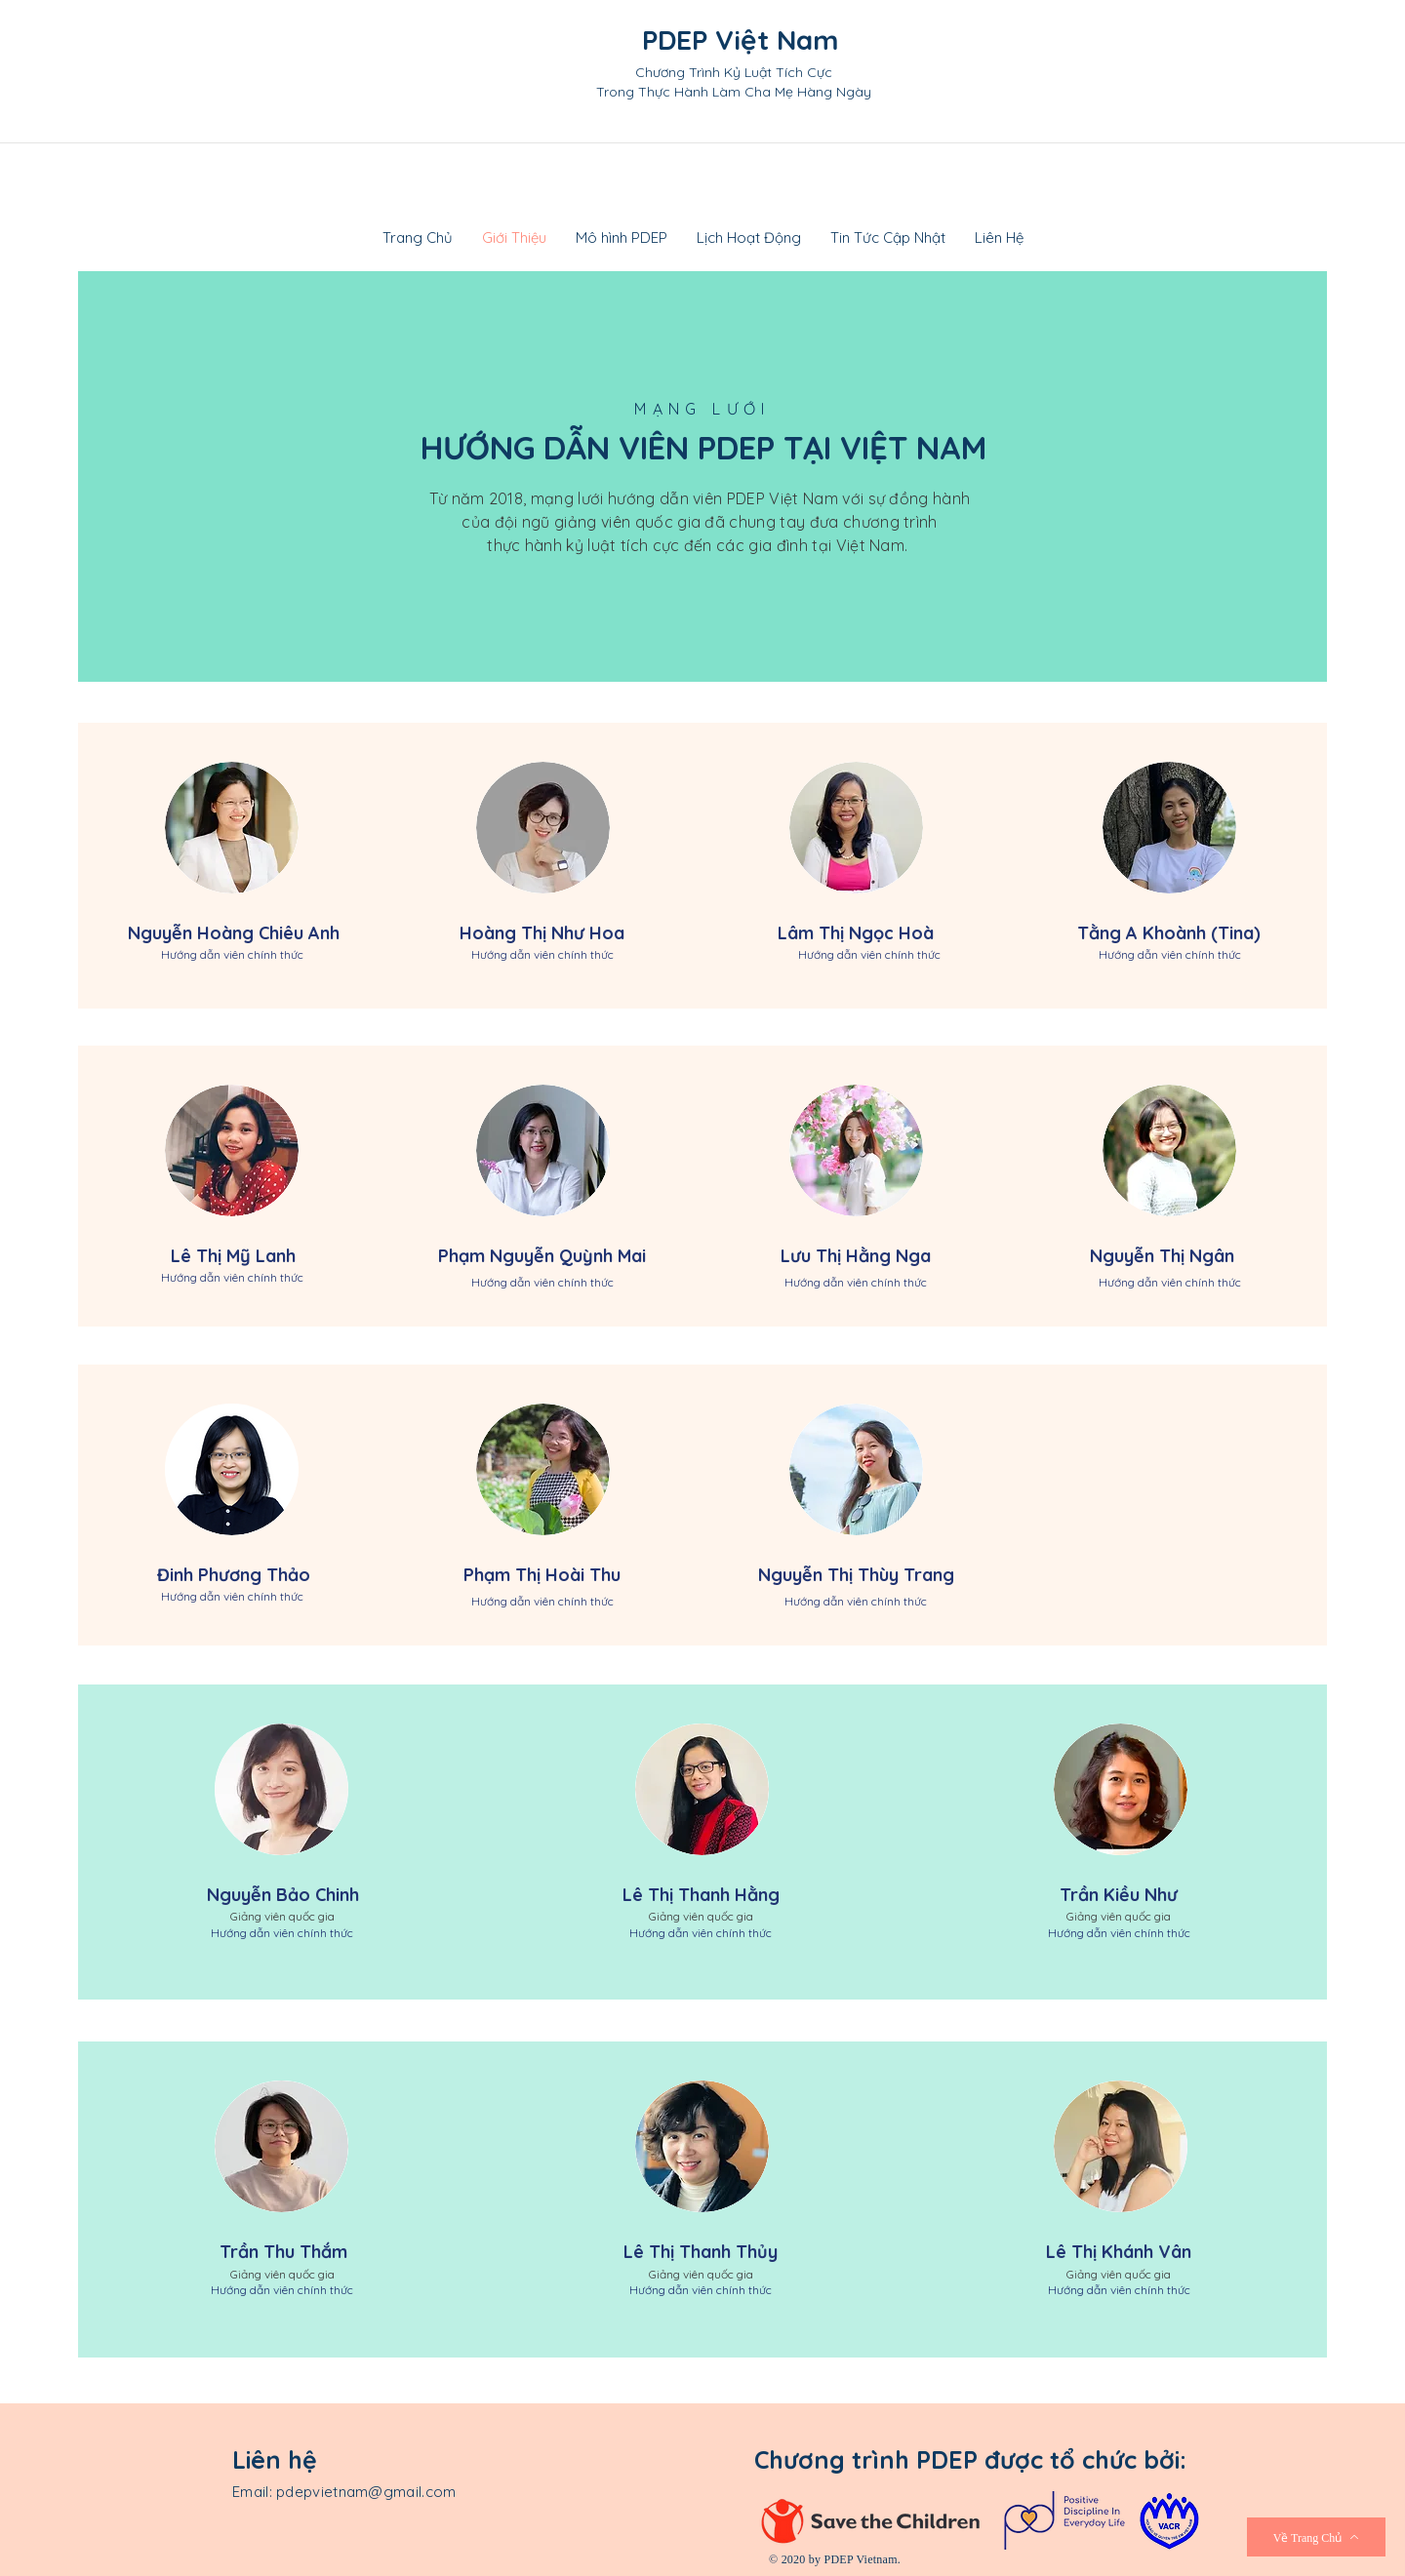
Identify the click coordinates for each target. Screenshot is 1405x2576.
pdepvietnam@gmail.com (366, 2491)
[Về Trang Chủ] (1316, 2536)
